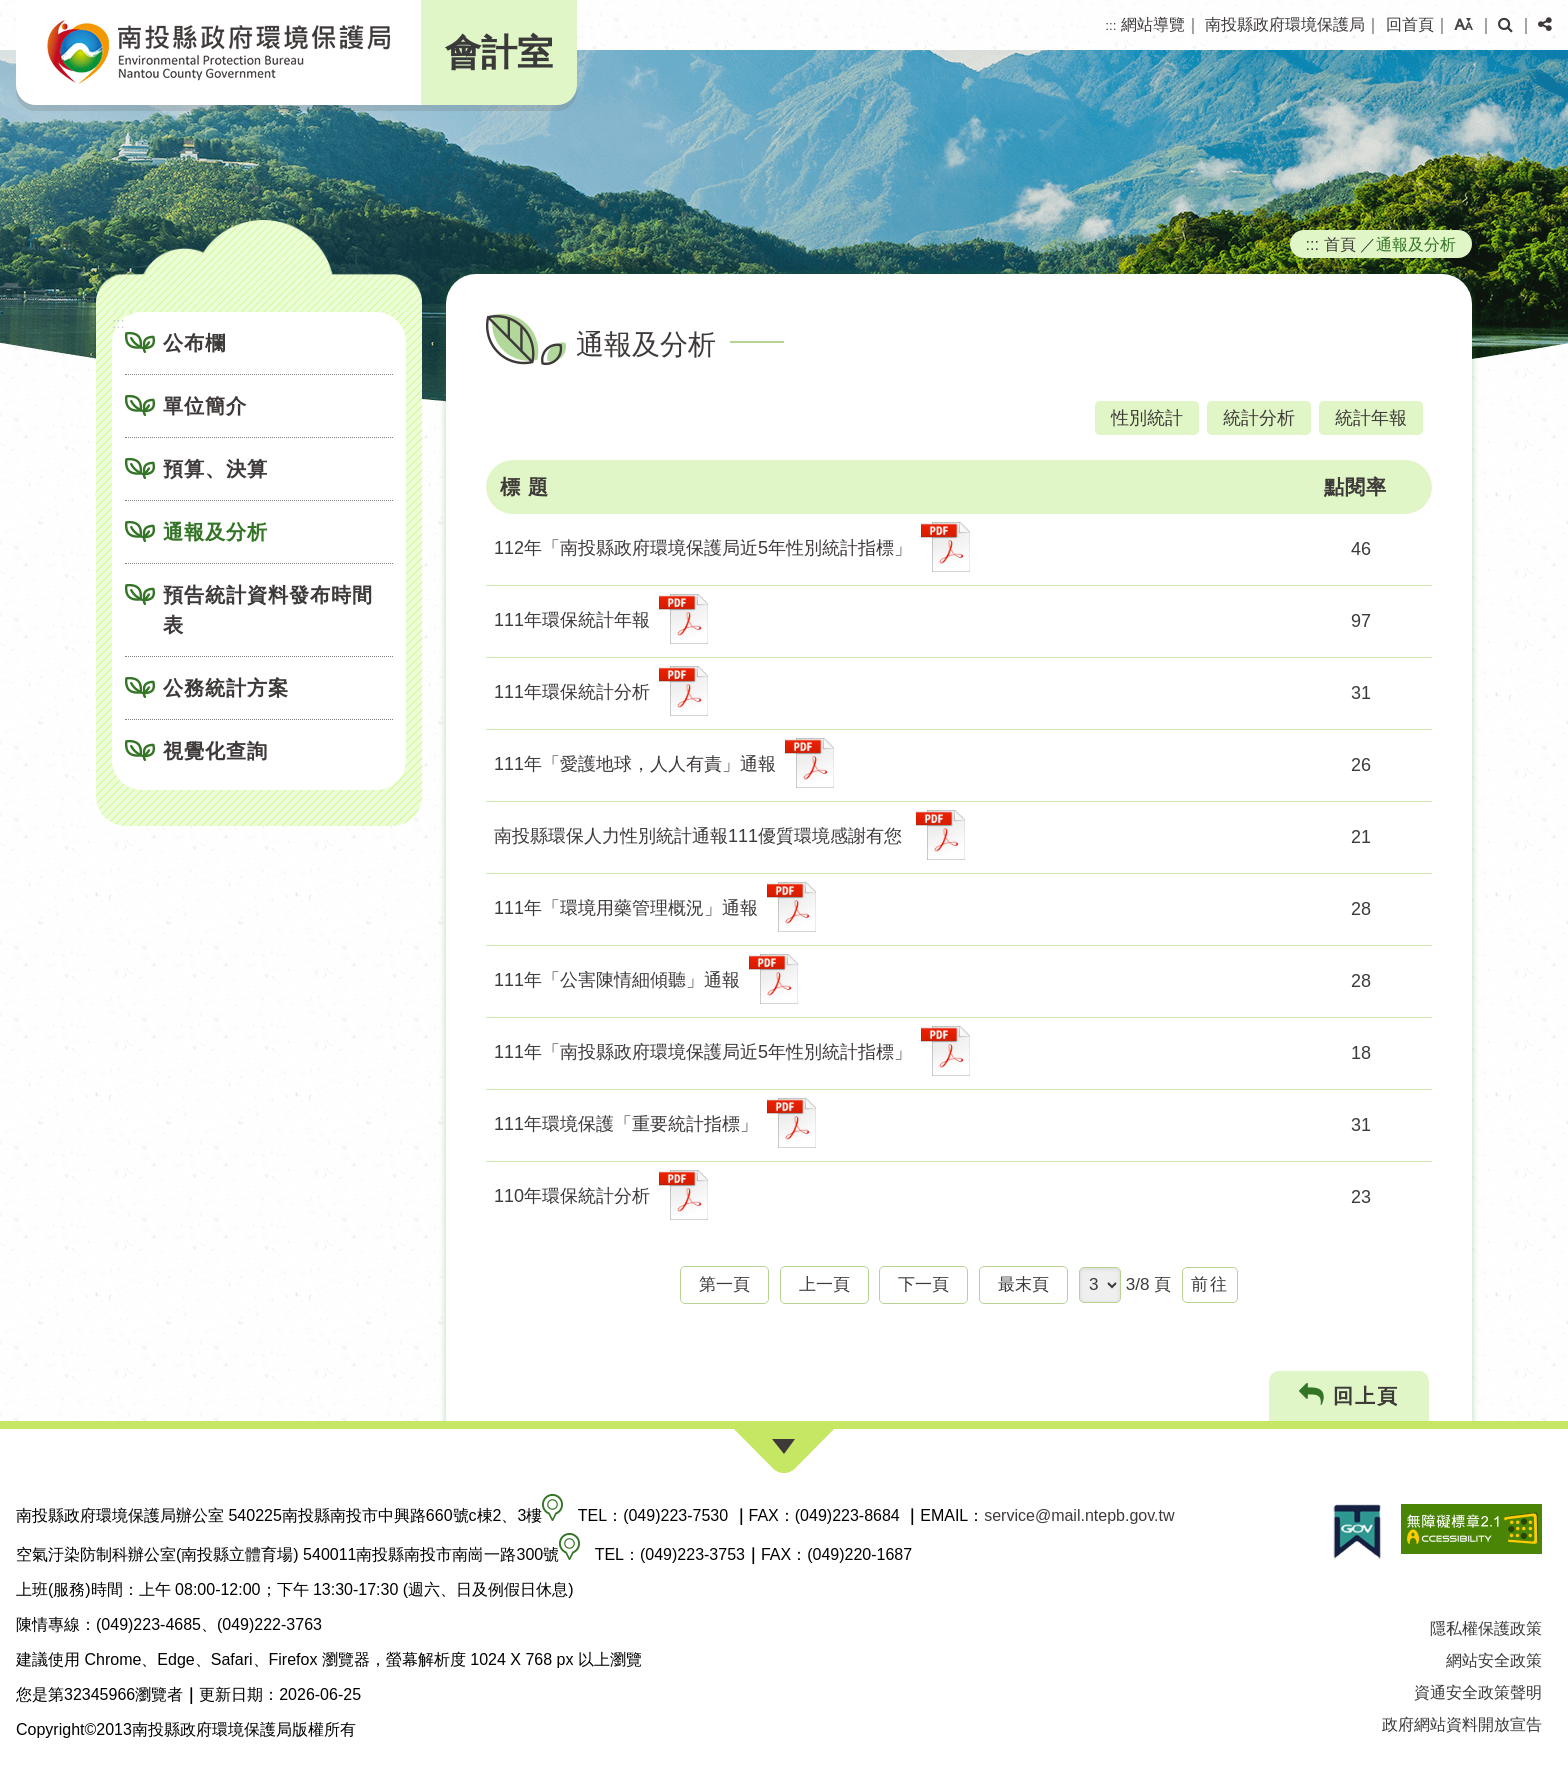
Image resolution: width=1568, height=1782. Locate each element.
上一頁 (824, 1284)
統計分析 (1259, 418)
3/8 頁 (1149, 1284)
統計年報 (1371, 418)
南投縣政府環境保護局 (1285, 24)
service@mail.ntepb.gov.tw (1079, 1515)
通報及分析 (215, 532)
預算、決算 (215, 469)
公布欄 (194, 343)
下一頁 (923, 1284)
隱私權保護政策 (1486, 1628)
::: (1110, 25)
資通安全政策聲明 (1478, 1692)
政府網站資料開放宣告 (1462, 1724)
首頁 (1340, 244)
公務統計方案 (226, 688)
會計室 (499, 52)
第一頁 (724, 1284)
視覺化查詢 (215, 751)
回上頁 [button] (1349, 1395)
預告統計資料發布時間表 (268, 610)
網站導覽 (1153, 24)
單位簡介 (205, 406)
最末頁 (1023, 1284)
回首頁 (1410, 24)
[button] (1463, 25)
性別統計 (1147, 418)
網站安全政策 (1494, 1660)
